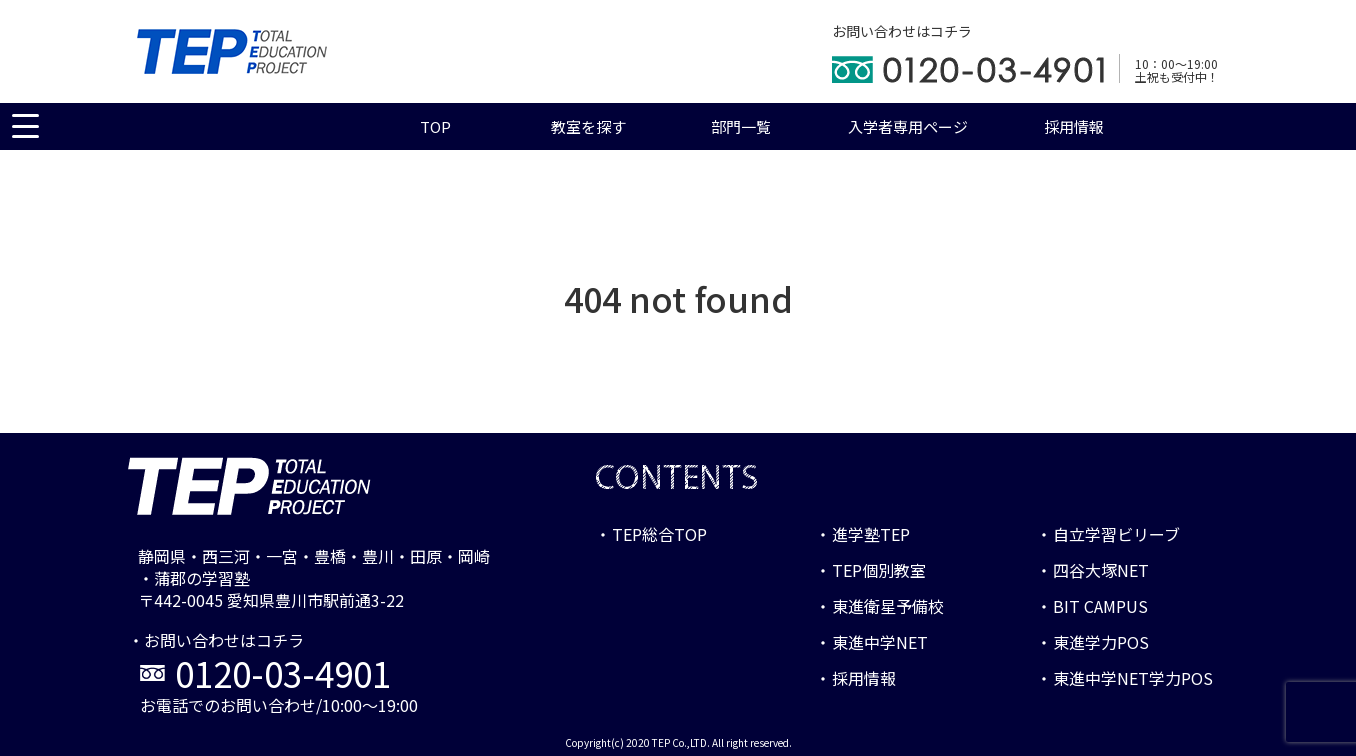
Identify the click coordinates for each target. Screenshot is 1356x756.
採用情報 (1074, 126)
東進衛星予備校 (888, 606)
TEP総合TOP (659, 534)
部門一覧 (741, 126)
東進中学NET (880, 642)
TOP (435, 126)
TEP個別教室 (879, 570)
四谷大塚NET (1101, 570)
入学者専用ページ (908, 126)
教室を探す (588, 126)
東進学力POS (1101, 642)
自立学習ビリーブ (1116, 534)
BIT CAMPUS (1100, 606)
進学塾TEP (871, 534)
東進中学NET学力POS (1133, 678)
